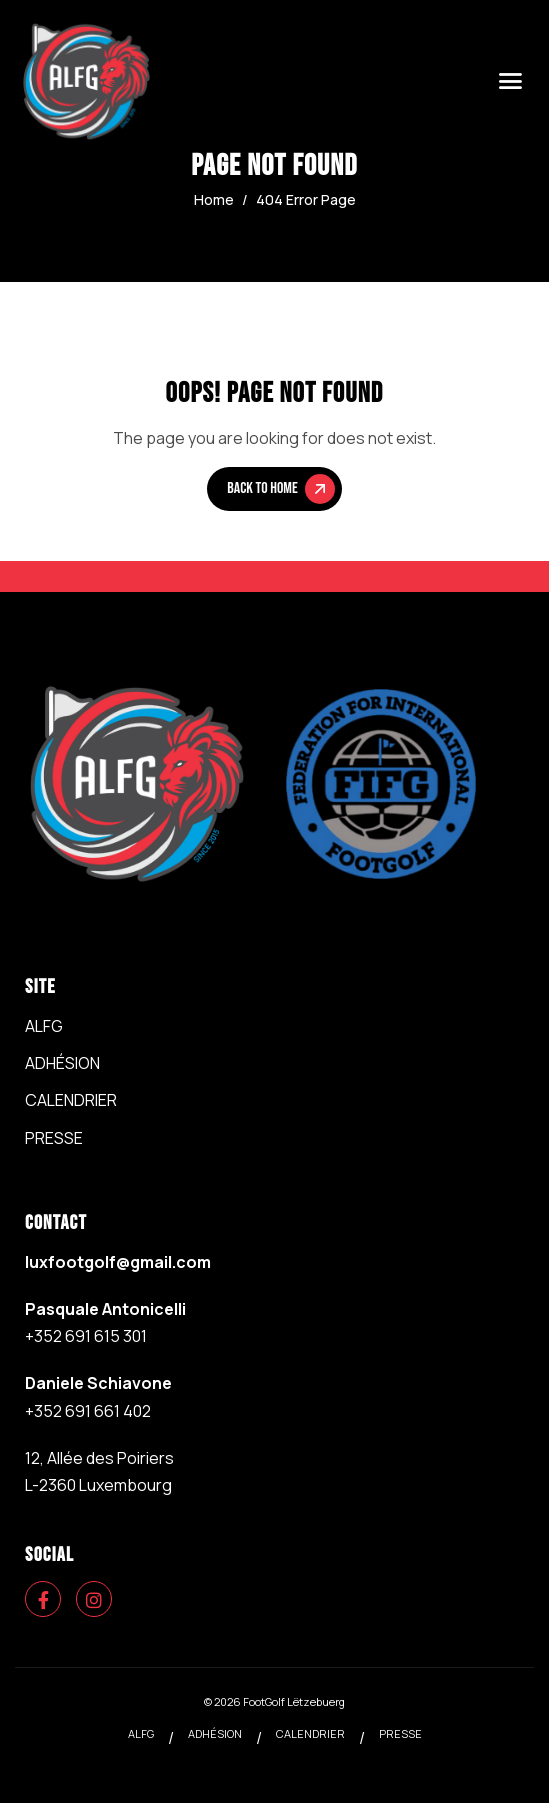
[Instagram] (94, 1599)
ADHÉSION (62, 1063)
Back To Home (280, 489)
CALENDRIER (71, 1100)
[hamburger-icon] (510, 82)
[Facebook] (43, 1599)
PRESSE (54, 1138)
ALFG (44, 1026)
